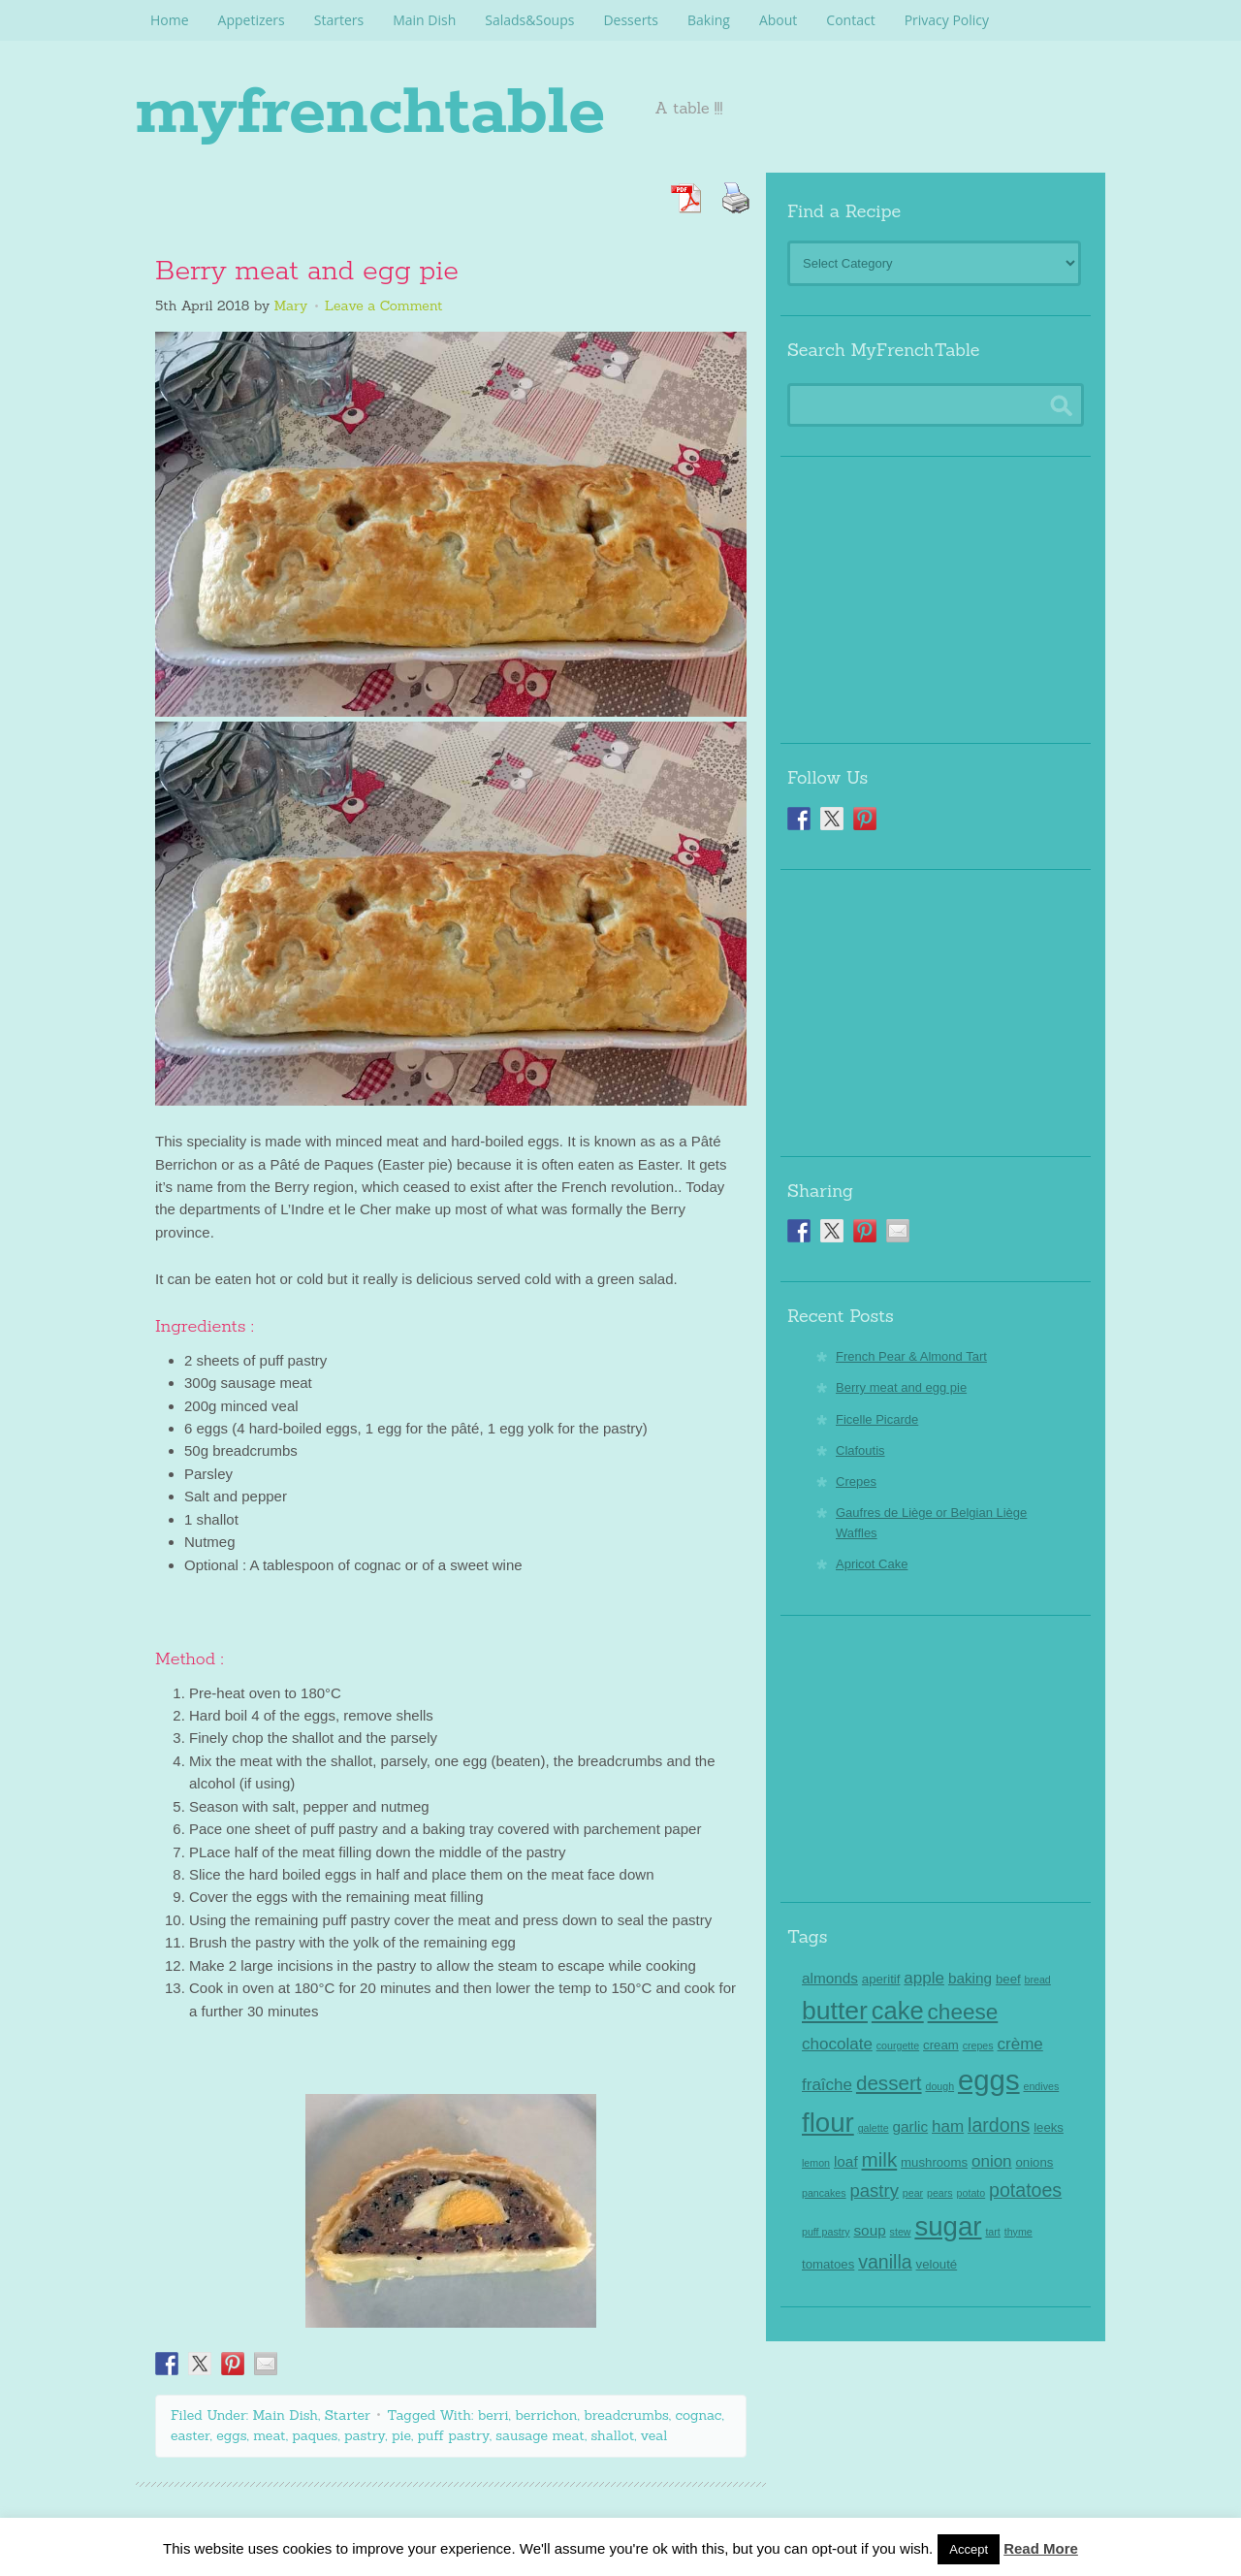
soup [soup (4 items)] (869, 2230)
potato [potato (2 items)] (971, 2193)
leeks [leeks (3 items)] (1049, 2127)
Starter (347, 2415)
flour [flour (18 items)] (828, 2123)
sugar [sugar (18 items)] (947, 2226)
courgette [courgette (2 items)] (897, 2045)
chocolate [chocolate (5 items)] (837, 2044)
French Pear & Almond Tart (911, 1356)
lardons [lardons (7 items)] (999, 2125)
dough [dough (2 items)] (939, 2086)
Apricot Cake (871, 1564)
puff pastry (454, 2435)
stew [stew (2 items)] (900, 2232)
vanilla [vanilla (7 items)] (884, 2261)
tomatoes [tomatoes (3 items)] (828, 2264)
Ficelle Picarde (877, 1419)
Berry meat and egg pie (307, 271)
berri (493, 2415)
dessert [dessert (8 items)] (889, 2083)
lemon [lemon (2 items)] (816, 2163)
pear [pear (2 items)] (913, 2193)
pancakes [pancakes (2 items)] (824, 2193)
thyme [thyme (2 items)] (1018, 2232)
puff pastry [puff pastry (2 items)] (826, 2232)
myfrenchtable (448, 106)
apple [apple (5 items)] (924, 1978)
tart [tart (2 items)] (992, 2232)
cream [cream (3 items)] (941, 2045)
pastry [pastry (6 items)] (874, 2190)
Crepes (856, 1481)
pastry (364, 2435)
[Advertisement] (935, 592)
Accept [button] (968, 2549)
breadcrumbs (626, 2415)
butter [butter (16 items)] (835, 2010)
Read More (1040, 2548)
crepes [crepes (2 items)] (978, 2045)
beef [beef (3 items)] (1008, 1979)
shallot (613, 2435)
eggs (231, 2435)
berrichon (546, 2415)
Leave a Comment (384, 305)
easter (190, 2435)
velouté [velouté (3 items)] (937, 2264)
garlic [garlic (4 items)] (911, 2126)
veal (654, 2435)
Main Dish (285, 2415)
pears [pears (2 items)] (940, 2193)
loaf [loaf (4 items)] (846, 2161)
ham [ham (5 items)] (948, 2126)
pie (401, 2435)
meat (269, 2435)
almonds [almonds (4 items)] (830, 1978)
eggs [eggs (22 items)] (989, 2080)
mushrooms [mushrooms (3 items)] (934, 2162)
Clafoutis (860, 1450)
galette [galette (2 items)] (873, 2128)
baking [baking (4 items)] (970, 1978)
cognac (698, 2415)
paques (314, 2435)
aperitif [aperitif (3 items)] (881, 1979)
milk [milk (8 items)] (880, 2159)
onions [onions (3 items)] (1034, 2162)
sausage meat (540, 2435)
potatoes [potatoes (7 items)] (1025, 2190)
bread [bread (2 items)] (1038, 1979)
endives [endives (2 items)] (1041, 2086)
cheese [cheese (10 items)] (963, 2012)
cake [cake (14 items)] (898, 2010)
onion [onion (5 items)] (991, 2161)
